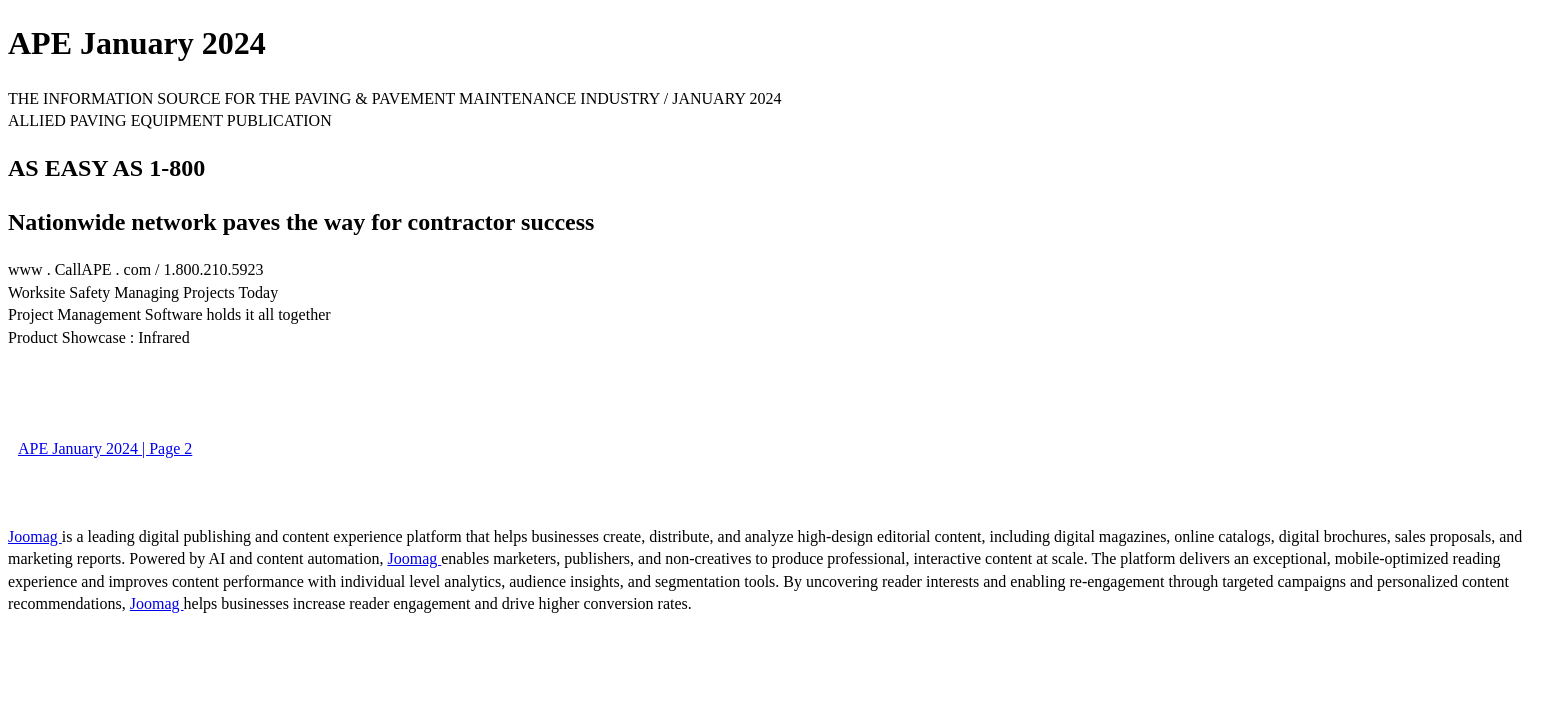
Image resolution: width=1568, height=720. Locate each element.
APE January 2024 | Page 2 (105, 448)
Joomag (35, 536)
